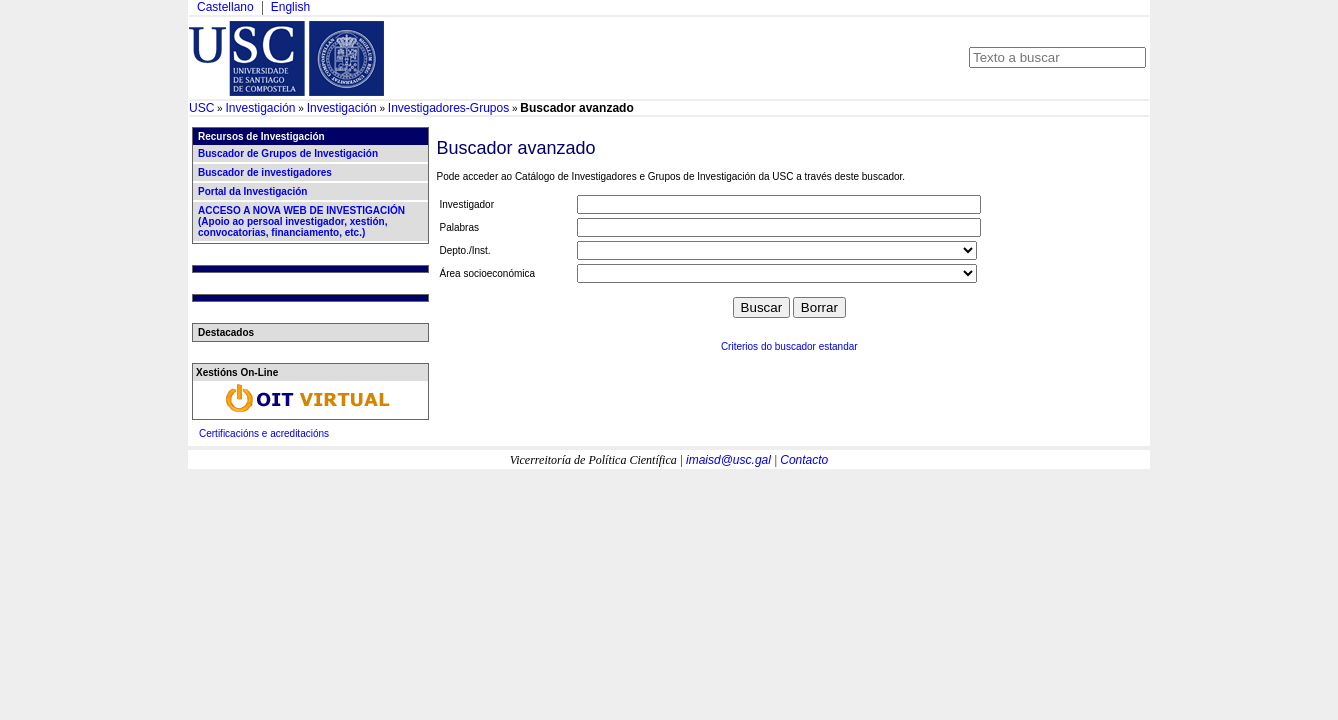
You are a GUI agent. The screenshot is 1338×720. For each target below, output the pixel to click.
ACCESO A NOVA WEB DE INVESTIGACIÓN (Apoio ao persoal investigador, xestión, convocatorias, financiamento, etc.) (301, 221)
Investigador (467, 204)
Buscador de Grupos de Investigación (288, 153)
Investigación (260, 108)
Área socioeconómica (488, 273)
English (290, 7)
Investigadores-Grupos (448, 108)
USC (201, 108)
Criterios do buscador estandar (789, 346)
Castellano (225, 7)
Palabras (459, 227)
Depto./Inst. (465, 250)
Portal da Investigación (252, 191)
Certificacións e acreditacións (264, 433)
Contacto (804, 460)
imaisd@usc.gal (728, 460)
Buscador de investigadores (265, 172)
